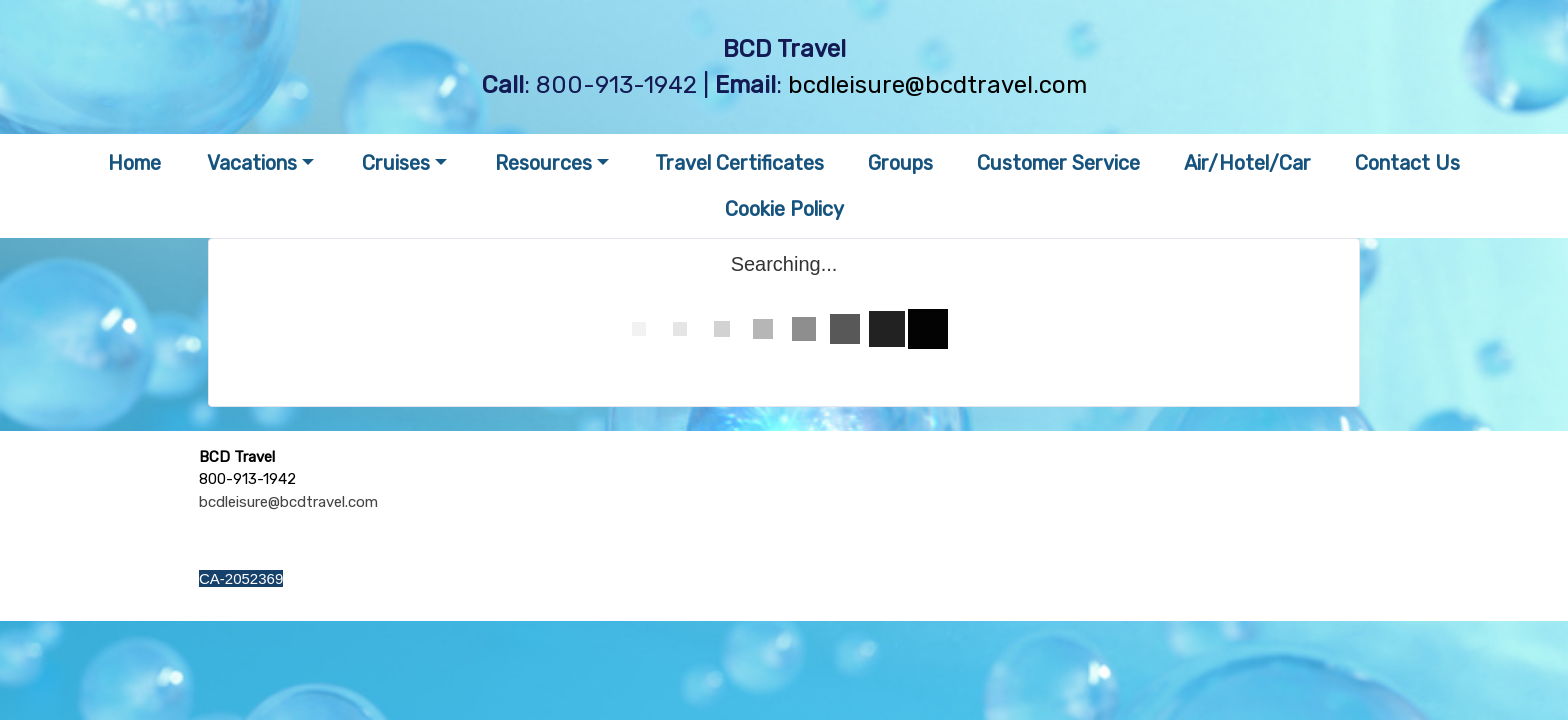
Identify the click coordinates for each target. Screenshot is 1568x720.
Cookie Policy (784, 209)
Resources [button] (543, 163)
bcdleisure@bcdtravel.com (937, 85)
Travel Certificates (739, 163)
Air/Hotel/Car (1247, 163)
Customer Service (1058, 163)
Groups (900, 163)
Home (134, 163)
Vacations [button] (252, 163)
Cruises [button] (396, 163)
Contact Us (1407, 163)
